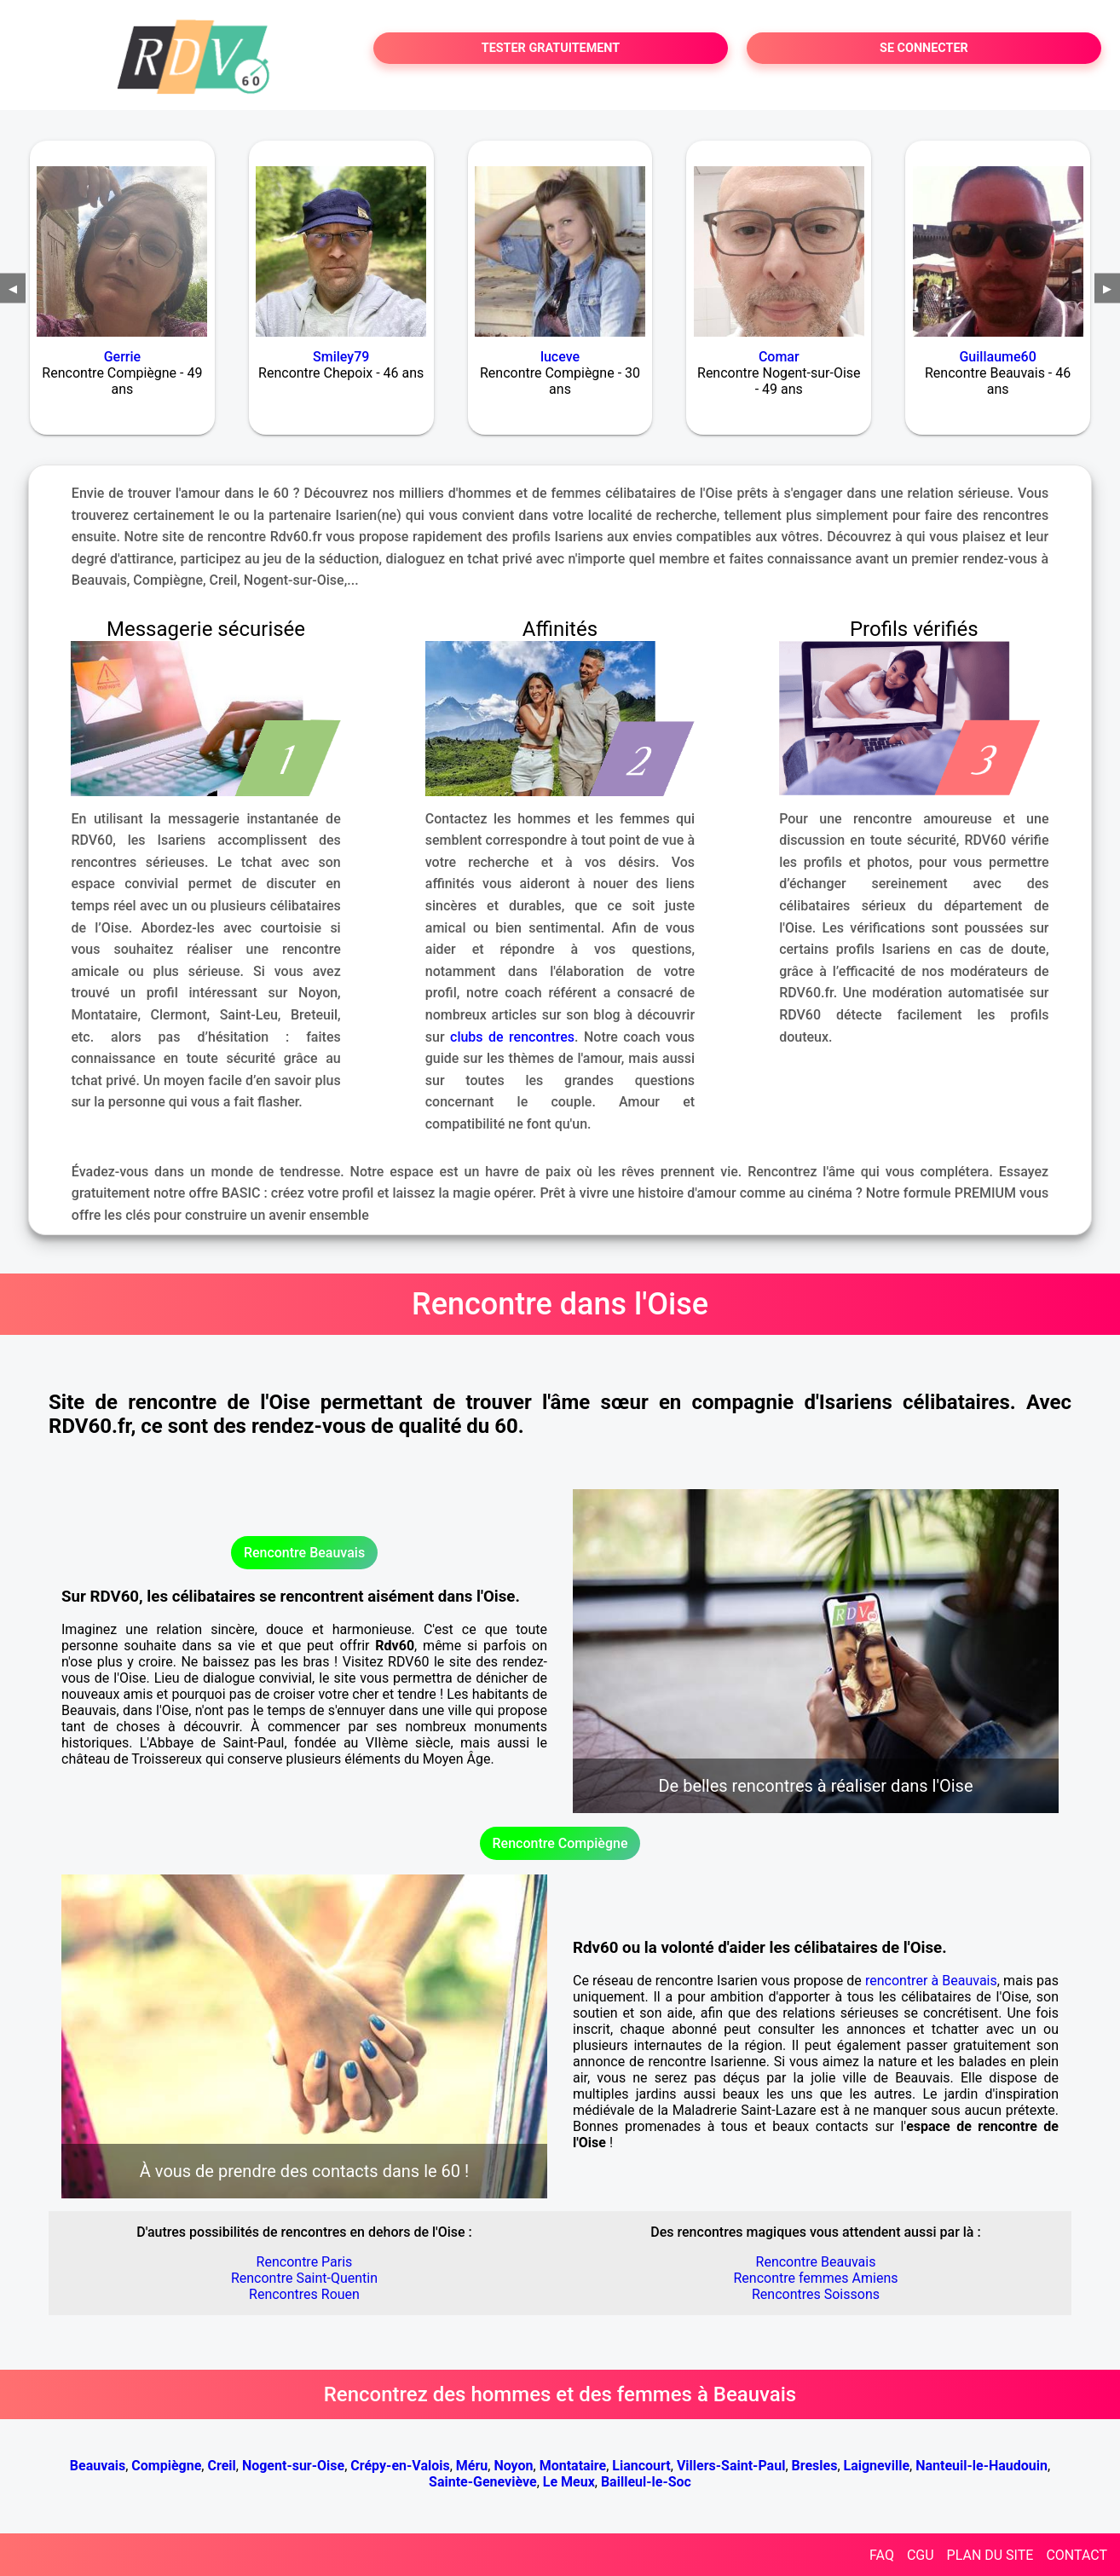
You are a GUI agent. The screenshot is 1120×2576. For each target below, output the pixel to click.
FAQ (881, 2555)
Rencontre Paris (305, 2262)
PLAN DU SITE (990, 2555)
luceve (560, 357)
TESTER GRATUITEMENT (551, 48)
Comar (779, 357)
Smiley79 (341, 357)
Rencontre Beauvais (304, 1553)
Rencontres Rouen (304, 2294)
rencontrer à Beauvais (931, 1980)
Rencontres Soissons (816, 2294)
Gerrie (122, 357)
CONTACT (1076, 2555)
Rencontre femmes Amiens (815, 2278)
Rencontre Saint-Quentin (304, 2278)
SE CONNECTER (924, 48)
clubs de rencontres (512, 1037)
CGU (920, 2555)
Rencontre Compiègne (560, 1843)
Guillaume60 (997, 357)
